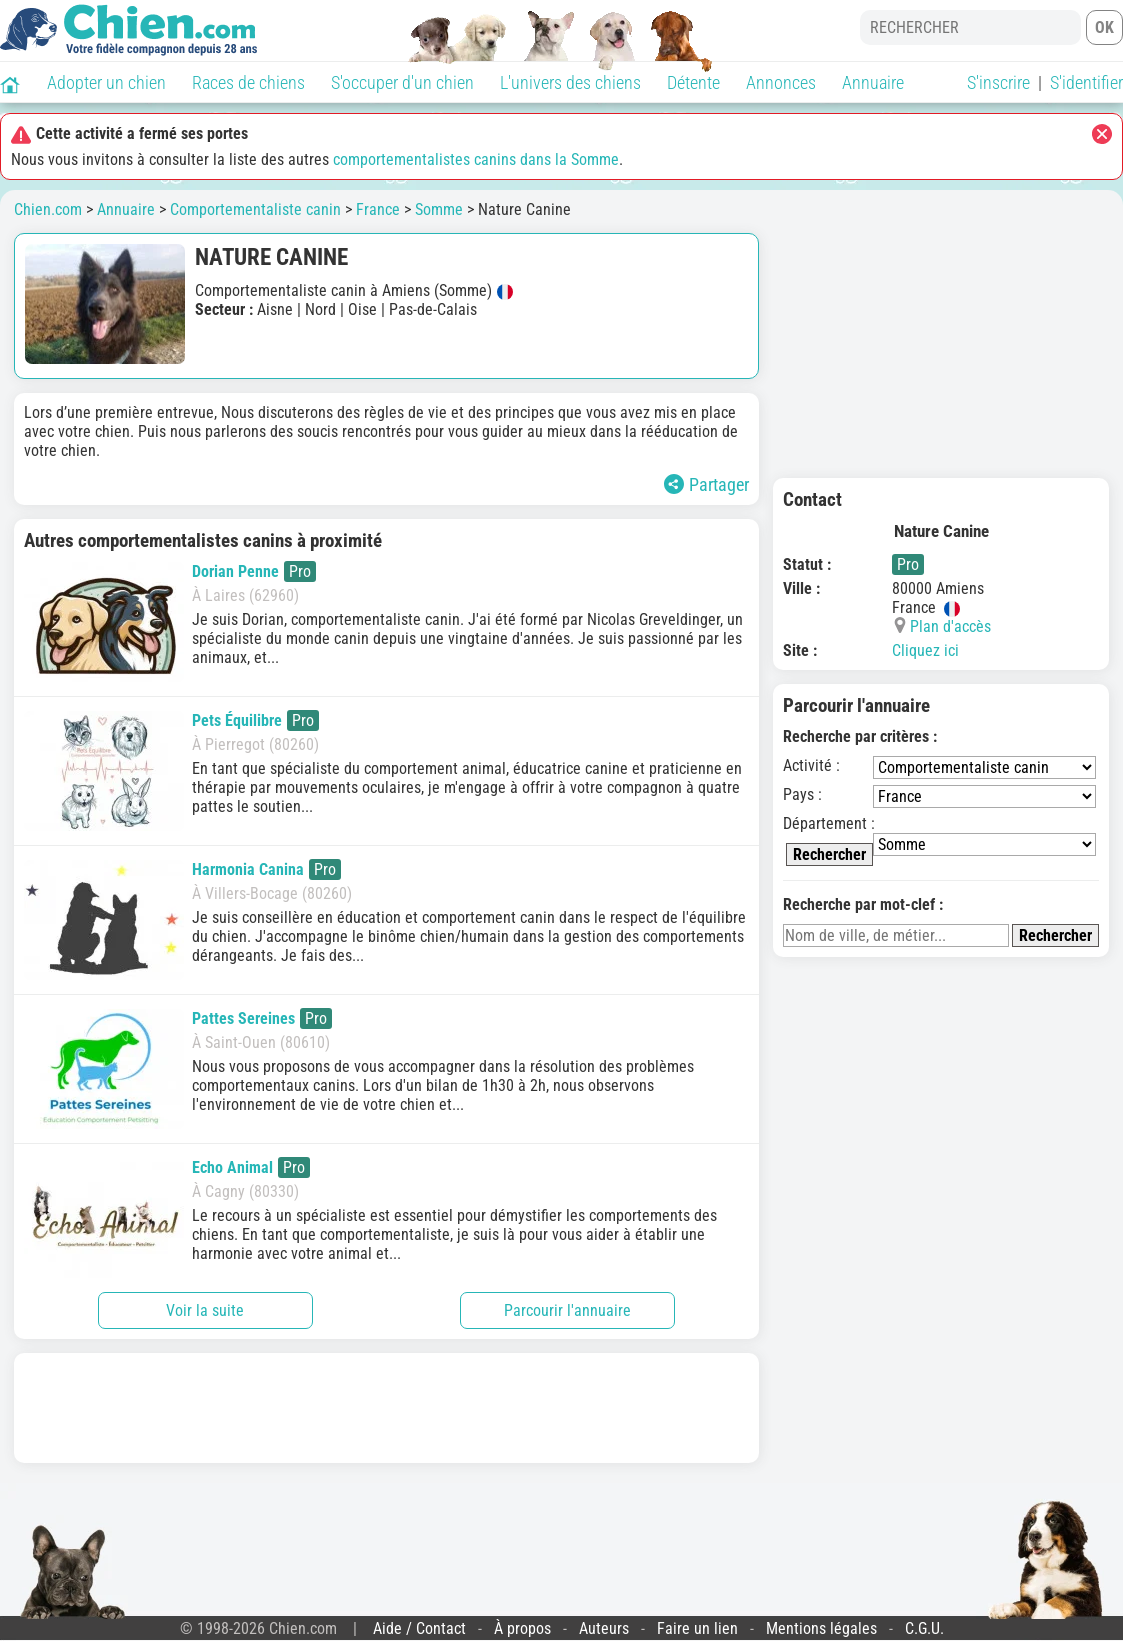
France (378, 209)
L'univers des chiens (570, 82)
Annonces (781, 82)
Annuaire (873, 82)
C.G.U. (924, 1628)
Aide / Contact (419, 1628)
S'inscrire (998, 82)
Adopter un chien (106, 82)
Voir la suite (205, 1310)
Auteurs (604, 1628)
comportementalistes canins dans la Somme (476, 159)
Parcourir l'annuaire (567, 1310)
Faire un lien (697, 1628)
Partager (706, 484)
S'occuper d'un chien (402, 82)
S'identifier (1086, 82)
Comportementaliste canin (255, 209)
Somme (439, 209)
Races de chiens (248, 82)
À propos (522, 1628)
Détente (693, 82)
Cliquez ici (925, 650)
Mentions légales (821, 1628)
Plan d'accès (950, 626)
